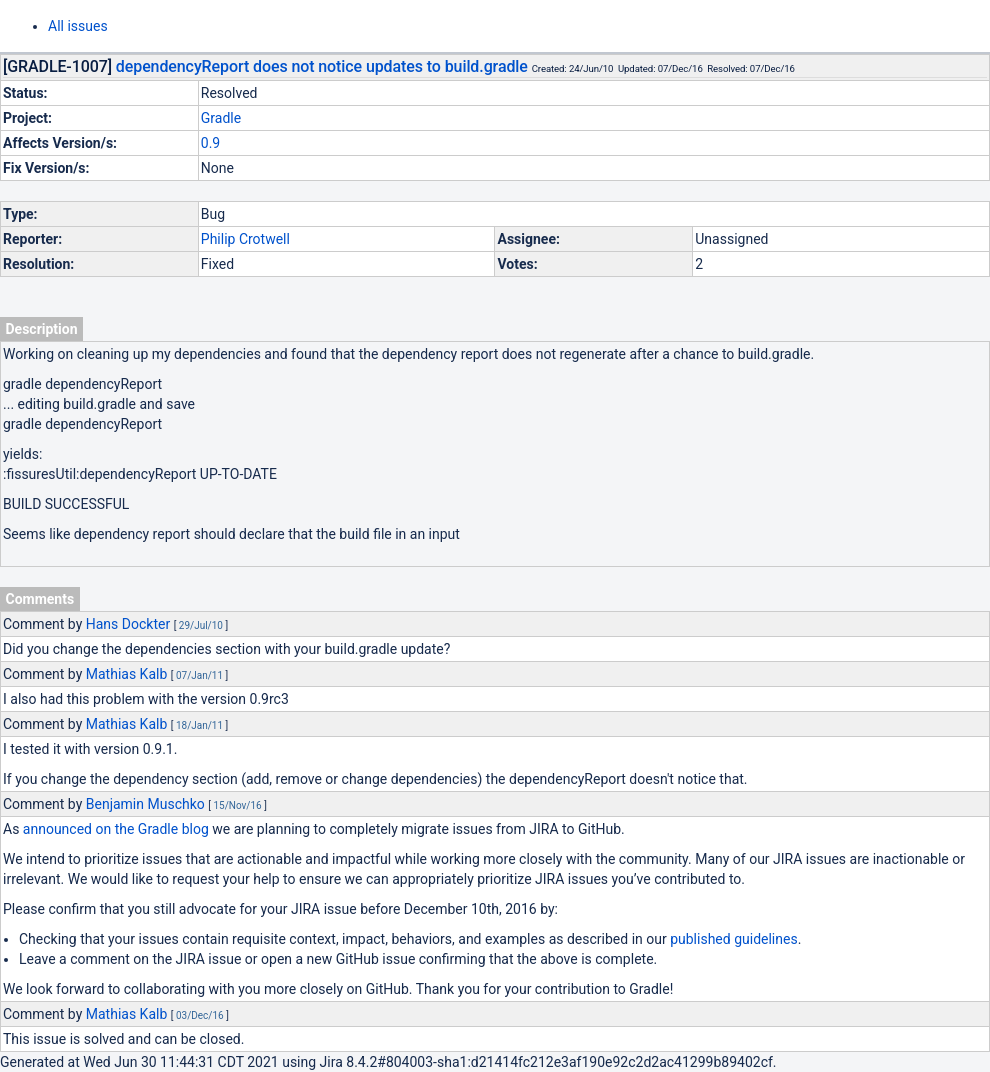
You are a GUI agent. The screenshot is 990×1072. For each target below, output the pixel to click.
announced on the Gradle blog (116, 829)
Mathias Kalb (127, 674)
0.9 (210, 143)
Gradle (221, 118)
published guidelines (733, 939)
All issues (78, 26)
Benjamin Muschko (145, 804)
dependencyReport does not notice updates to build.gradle (322, 66)
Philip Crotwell (245, 239)
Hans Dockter (128, 624)
